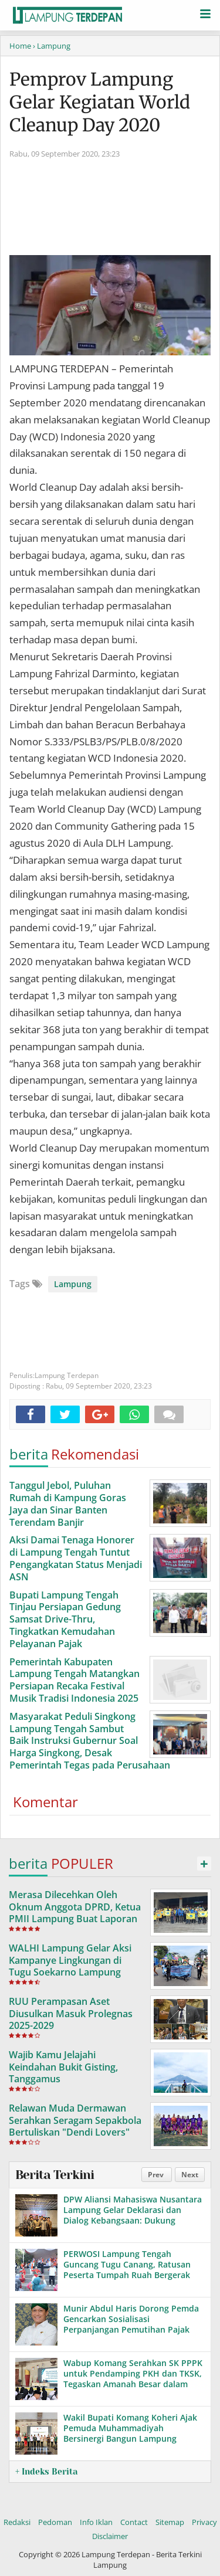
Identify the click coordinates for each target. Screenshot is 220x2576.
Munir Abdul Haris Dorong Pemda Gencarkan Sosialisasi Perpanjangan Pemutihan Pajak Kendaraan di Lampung (131, 2324)
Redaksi (17, 2522)
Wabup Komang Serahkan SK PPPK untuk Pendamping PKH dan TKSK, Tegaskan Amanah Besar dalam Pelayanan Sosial (132, 2379)
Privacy (204, 2522)
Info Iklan (96, 2522)
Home (20, 45)
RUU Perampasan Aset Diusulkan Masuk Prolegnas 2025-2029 (71, 2013)
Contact (134, 2522)
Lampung (73, 1283)
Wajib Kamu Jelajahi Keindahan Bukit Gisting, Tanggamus (63, 2067)
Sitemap (169, 2522)
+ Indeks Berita (46, 2471)
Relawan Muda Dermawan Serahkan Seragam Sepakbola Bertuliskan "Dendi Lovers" (75, 2120)
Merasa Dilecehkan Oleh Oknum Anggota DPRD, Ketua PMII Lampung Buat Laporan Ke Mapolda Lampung (75, 1912)
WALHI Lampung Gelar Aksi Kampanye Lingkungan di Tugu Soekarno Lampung (70, 1960)
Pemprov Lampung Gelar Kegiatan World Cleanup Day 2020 (99, 102)
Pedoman (55, 2522)
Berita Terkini (54, 2175)
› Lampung (51, 45)
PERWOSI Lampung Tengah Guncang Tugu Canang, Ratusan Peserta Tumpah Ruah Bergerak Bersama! (127, 2270)
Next (189, 2175)
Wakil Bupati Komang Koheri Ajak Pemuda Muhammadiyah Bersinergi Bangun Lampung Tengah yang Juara (130, 2433)
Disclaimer (110, 2536)
